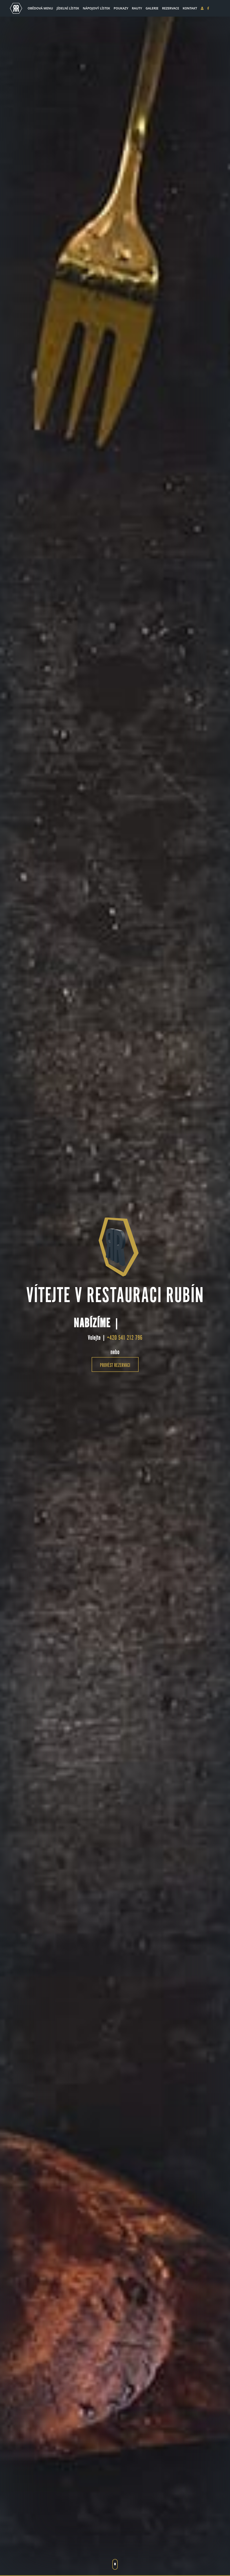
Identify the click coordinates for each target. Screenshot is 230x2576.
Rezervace (170, 8)
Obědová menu (40, 8)
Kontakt (190, 8)
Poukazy (121, 8)
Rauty (137, 8)
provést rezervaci (115, 1364)
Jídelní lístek (68, 8)
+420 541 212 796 (124, 1336)
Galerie (152, 8)
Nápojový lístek (96, 8)
